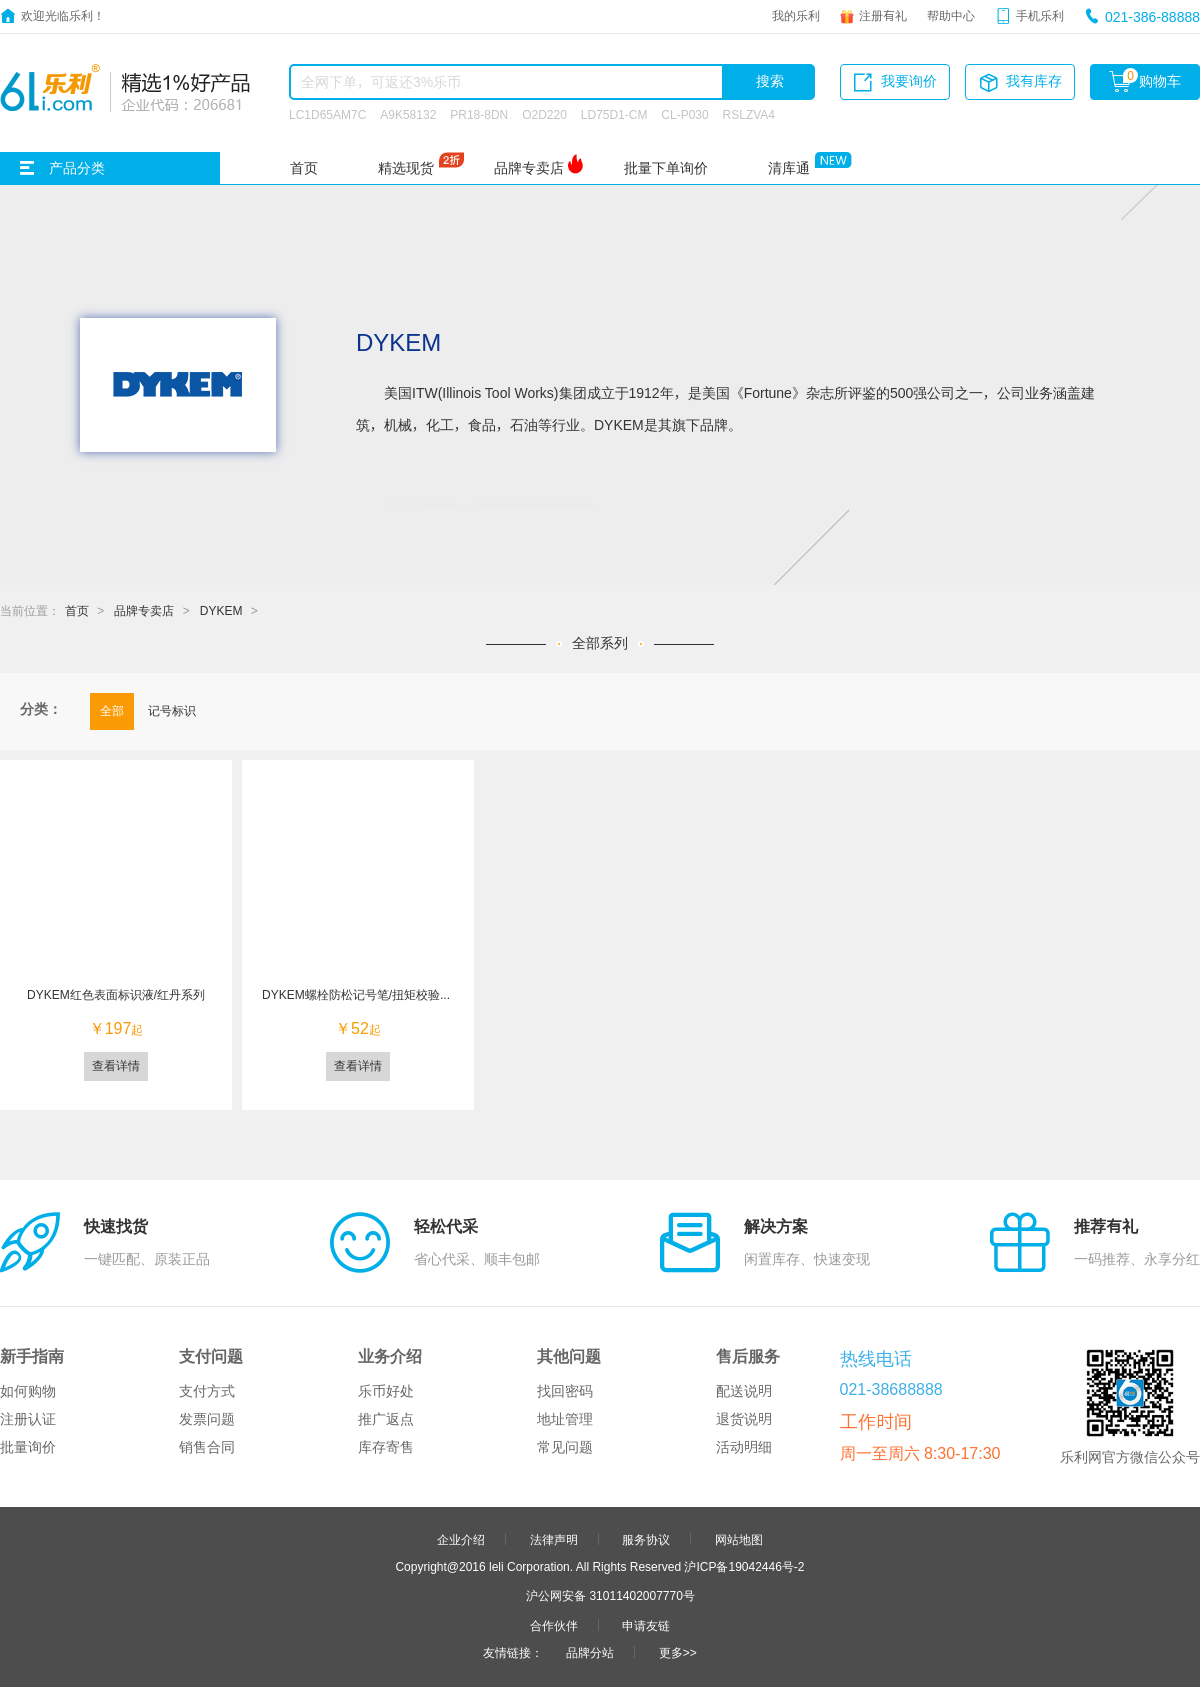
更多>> (678, 1652)
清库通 (789, 168)
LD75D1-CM (614, 114)
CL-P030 (684, 114)
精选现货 (406, 168)
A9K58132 (408, 114)
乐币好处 (386, 1391)
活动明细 (744, 1447)
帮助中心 (951, 15)
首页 (304, 168)
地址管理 (565, 1419)
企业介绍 (461, 1539)
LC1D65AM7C (327, 114)
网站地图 (739, 1539)
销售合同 (207, 1447)
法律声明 (554, 1539)
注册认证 (28, 1419)
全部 (112, 710)
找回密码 (565, 1391)
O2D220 (544, 114)
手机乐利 (1040, 15)
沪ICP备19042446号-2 (744, 1566)
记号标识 (172, 710)
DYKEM (221, 610)
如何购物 (28, 1391)
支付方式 (207, 1391)
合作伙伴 (554, 1625)
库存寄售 (386, 1447)
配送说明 (744, 1391)
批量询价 (28, 1447)
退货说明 (744, 1419)
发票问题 (207, 1419)
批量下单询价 (666, 168)
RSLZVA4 (749, 114)
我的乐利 (796, 15)
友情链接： (513, 1652)
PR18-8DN (479, 114)
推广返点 (386, 1419)
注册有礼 (883, 15)
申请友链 (646, 1625)
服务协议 (646, 1539)
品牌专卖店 (529, 168)
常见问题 (565, 1447)
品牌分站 (590, 1652)
